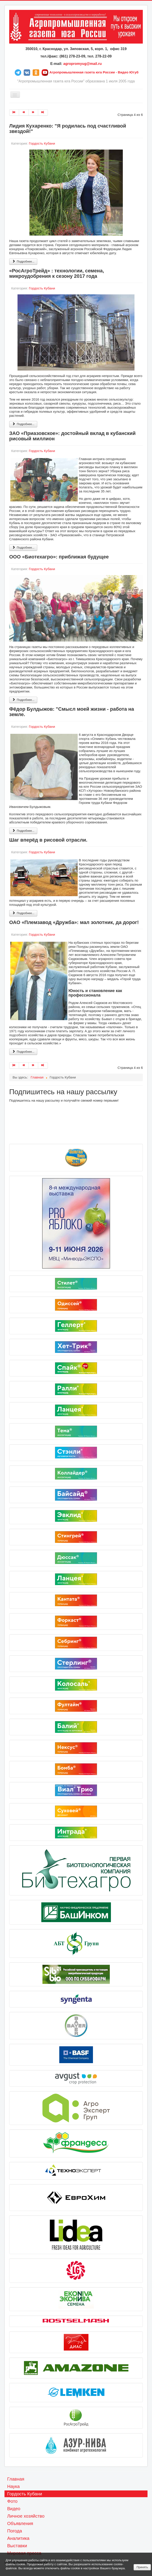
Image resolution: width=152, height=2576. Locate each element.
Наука (13, 2486)
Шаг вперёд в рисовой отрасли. (48, 840)
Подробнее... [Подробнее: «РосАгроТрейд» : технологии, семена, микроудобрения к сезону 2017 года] (23, 424)
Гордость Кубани (42, 143)
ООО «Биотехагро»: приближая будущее (59, 557)
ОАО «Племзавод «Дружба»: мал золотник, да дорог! (74, 922)
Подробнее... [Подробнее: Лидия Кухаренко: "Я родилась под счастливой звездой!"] (23, 261)
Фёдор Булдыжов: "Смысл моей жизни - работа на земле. (71, 711)
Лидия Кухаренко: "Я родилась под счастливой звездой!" (67, 128)
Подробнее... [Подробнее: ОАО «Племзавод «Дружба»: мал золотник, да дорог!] (23, 1051)
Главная (15, 2479)
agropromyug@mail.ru (82, 64)
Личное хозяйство (25, 2516)
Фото (12, 2501)
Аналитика (18, 2538)
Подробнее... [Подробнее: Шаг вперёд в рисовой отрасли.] (23, 913)
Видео (13, 2508)
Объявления (20, 2523)
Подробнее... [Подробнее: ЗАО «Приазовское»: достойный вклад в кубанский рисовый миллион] (23, 547)
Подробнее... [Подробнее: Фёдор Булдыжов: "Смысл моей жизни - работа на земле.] (23, 830)
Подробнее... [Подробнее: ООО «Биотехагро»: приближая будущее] (23, 699)
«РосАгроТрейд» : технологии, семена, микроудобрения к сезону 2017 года (56, 273)
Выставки (17, 2545)
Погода (14, 2530)
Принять (142, 2567)
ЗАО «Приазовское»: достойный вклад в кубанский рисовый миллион (72, 435)
